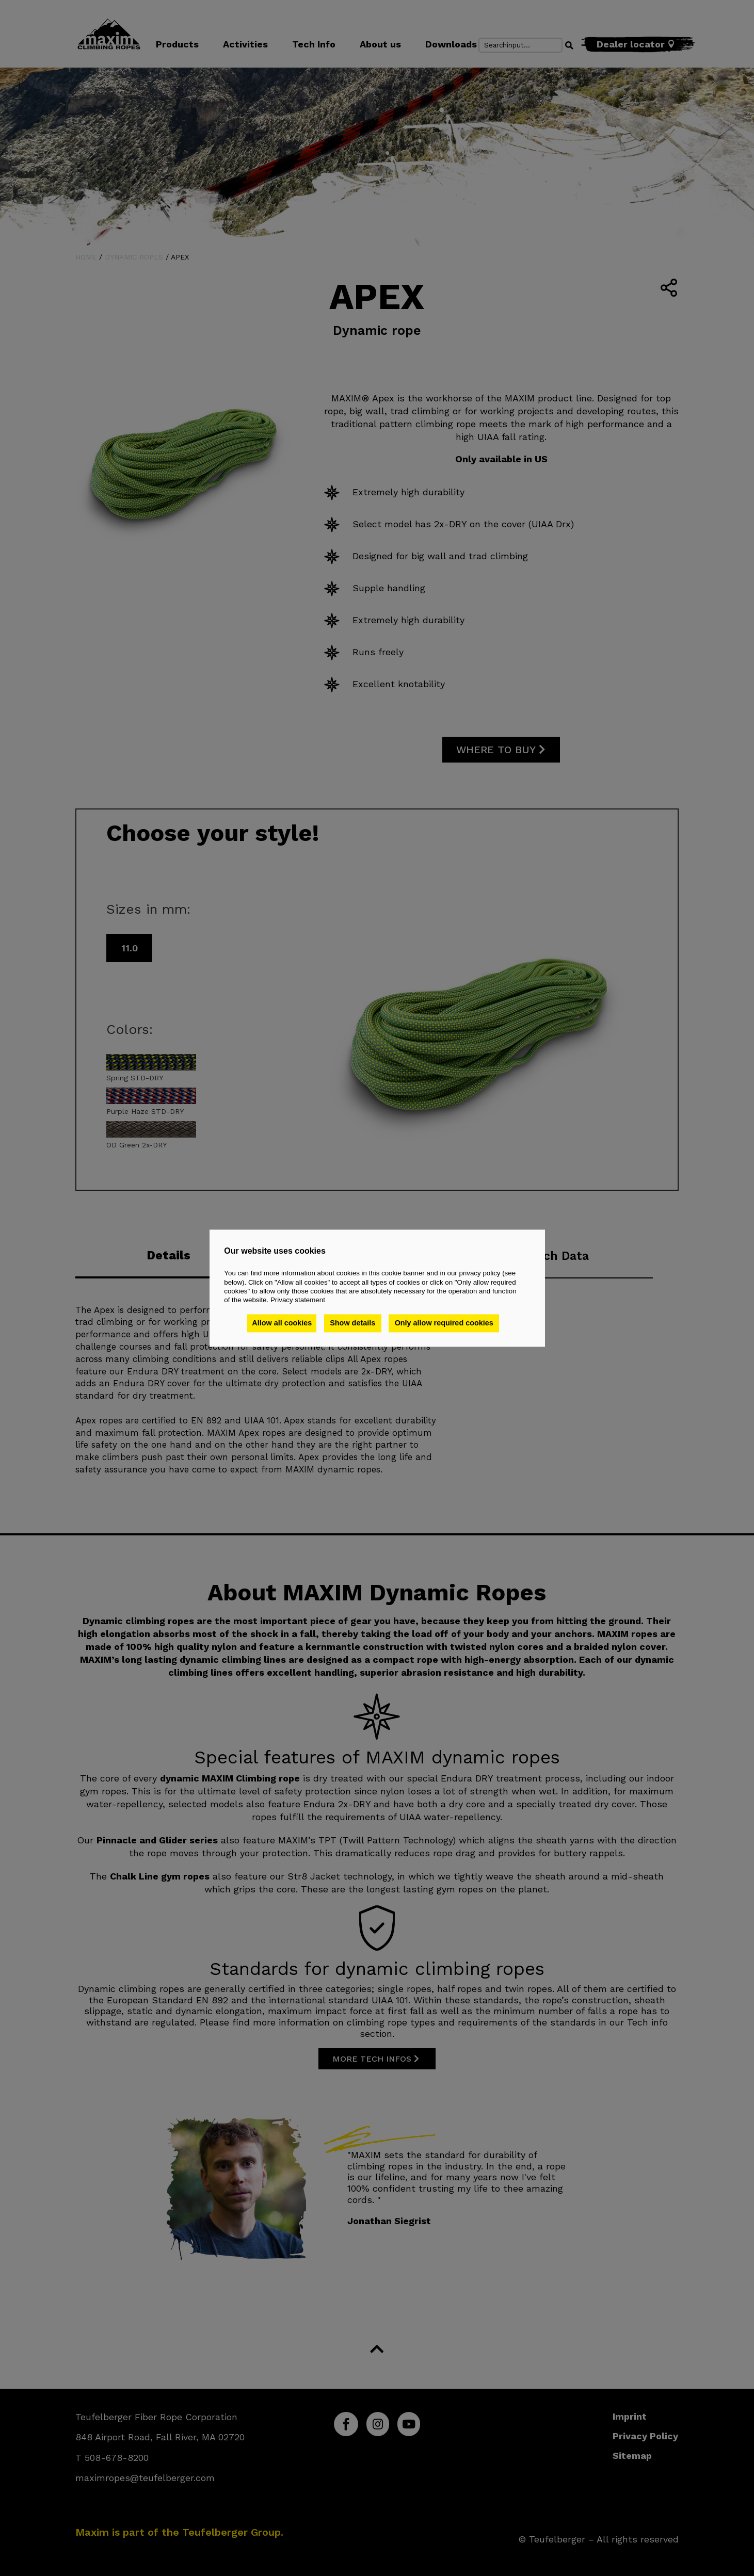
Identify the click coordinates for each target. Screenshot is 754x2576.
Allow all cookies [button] (282, 1323)
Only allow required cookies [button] (445, 1323)
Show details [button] (354, 1323)
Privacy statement (297, 1300)
